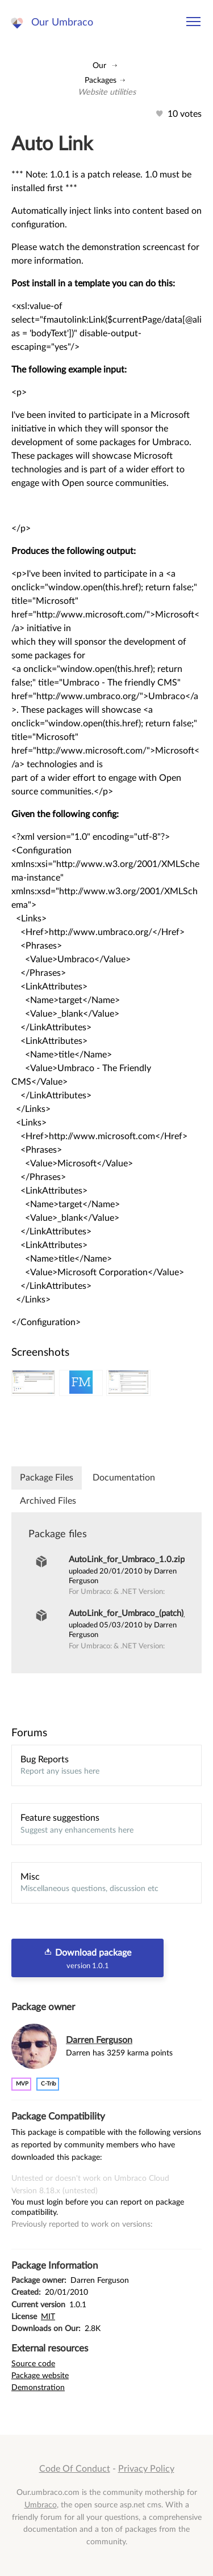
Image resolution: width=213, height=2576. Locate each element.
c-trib (48, 2084)
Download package (87, 1958)
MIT (48, 2316)
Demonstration (38, 2387)
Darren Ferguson (99, 2040)
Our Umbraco (62, 22)
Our (99, 65)
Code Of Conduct (74, 2468)
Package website (40, 2375)
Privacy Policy (146, 2468)
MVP (22, 2084)
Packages (100, 80)
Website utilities (107, 92)
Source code (33, 2363)
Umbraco (40, 2505)
